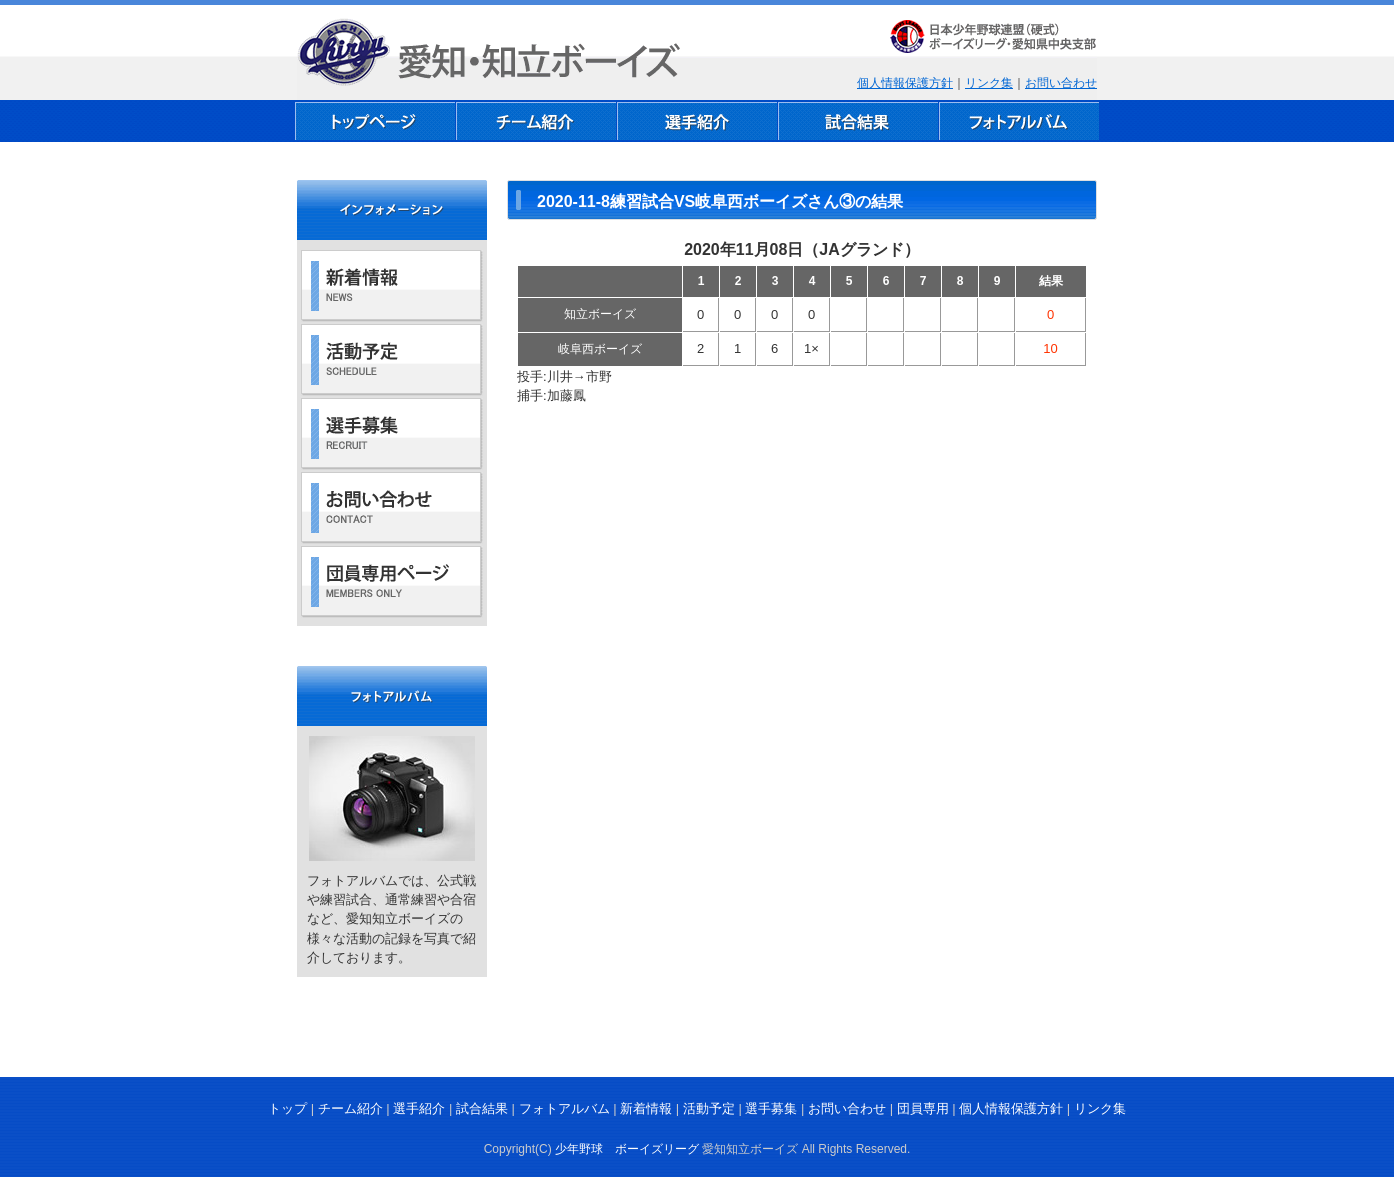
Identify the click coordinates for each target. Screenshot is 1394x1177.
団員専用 (923, 1108)
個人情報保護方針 (905, 83)
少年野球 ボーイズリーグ (627, 1149)
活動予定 (709, 1108)
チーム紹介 (350, 1108)
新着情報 (646, 1108)
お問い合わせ (1061, 83)
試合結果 (482, 1108)
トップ (287, 1108)
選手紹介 (419, 1108)
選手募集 (771, 1108)
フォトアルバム (564, 1108)
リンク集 (989, 83)
